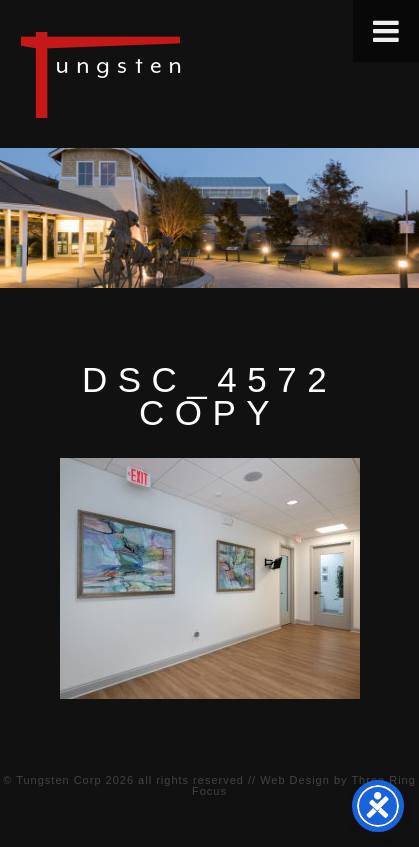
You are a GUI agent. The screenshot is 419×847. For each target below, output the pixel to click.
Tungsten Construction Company (170, 74)
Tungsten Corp (58, 780)
